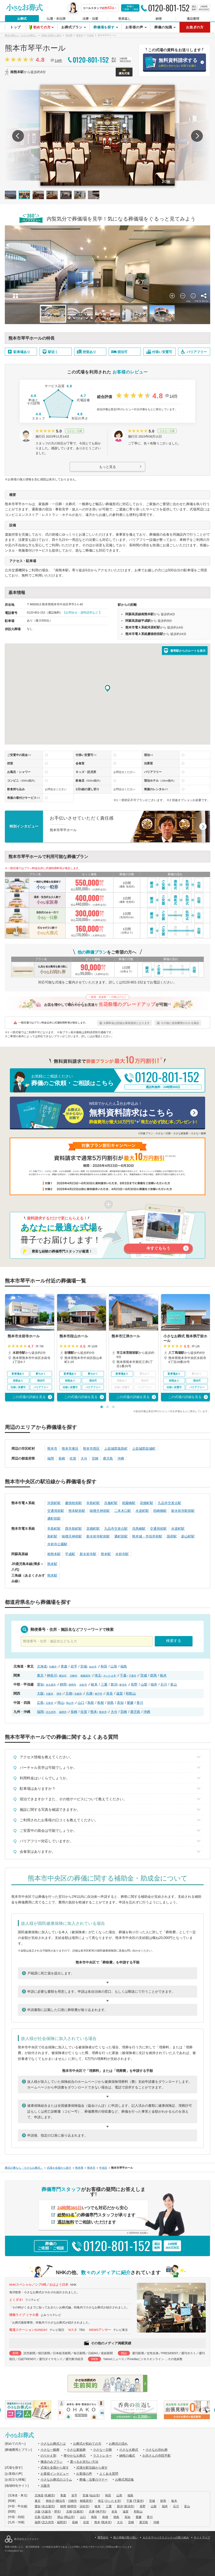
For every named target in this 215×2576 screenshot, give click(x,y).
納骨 (159, 18)
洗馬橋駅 (139, 1528)
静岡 (63, 1684)
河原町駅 (153, 627)
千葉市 (132, 1675)
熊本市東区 (70, 1448)
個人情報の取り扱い (125, 2537)
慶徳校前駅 (155, 634)
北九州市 (51, 1712)
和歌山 (131, 1693)
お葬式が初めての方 (87, 2443)
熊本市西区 (91, 1448)
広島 (40, 1703)
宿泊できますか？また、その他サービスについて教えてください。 (70, 1799)
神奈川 (52, 1675)
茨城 (143, 1675)
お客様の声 (134, 27)
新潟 (114, 1684)
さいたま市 (109, 1675)
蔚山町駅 (188, 1536)
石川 (163, 1684)
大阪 (40, 1693)
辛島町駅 (93, 1503)
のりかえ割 (48, 2455)
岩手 (74, 1666)
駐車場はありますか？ (34, 1788)
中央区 (64, 604)
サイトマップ (202, 2537)
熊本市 (55, 604)
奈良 (109, 1693)
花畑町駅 (146, 1503)
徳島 (110, 1703)
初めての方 (42, 27)
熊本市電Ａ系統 (136, 627)
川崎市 (73, 1675)
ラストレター (102, 2455)
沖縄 (120, 1458)
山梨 (144, 1684)
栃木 (163, 1675)
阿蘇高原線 (133, 614)
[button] (22, 135)
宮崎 (95, 1458)
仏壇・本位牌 (56, 18)
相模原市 (85, 1675)
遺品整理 (193, 18)
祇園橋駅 (128, 1503)
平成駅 (146, 620)
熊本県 (46, 604)
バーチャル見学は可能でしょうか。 (45, 1767)
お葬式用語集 (124, 2479)
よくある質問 (108, 2473)
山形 (113, 1666)
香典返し (124, 18)
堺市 (59, 1693)
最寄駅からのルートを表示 (188, 650)
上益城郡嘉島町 (116, 1448)
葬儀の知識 (163, 27)
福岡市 (63, 1712)
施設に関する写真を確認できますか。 (46, 1809)
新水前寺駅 (88, 1554)
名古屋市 (51, 1684)
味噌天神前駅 (100, 1511)
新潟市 (123, 1684)
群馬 (153, 1675)
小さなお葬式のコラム (56, 2479)
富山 (173, 1684)
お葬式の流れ (118, 2443)
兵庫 (89, 1693)
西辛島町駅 (73, 1528)
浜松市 (83, 1684)
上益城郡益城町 (144, 1448)
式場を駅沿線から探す (92, 2467)
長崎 (61, 1458)
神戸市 (98, 1693)
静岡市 (72, 1684)
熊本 (93, 1712)
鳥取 (90, 1703)
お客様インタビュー (55, 2473)
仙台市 (93, 1666)
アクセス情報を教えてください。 (43, 1757)
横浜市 (63, 1675)
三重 (104, 1684)
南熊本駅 (147, 614)
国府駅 (172, 1536)
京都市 (78, 1693)
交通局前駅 (55, 1511)
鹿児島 (108, 1458)
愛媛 (130, 1703)
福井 (154, 1684)
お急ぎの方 (195, 27)
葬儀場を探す (104, 27)
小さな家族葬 (76, 2449)
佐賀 (72, 1458)
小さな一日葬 (102, 2449)
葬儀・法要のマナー (93, 2479)
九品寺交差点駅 (169, 1503)
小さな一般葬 (50, 2449)
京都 (69, 1693)
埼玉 (97, 1675)
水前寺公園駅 (57, 1544)
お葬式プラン (72, 27)
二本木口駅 (122, 1511)
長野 (134, 1684)
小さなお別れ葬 (157, 2449)
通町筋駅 (54, 1518)
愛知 (40, 1684)
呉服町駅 (111, 1503)
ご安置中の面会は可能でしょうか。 (45, 1830)
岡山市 (70, 1703)
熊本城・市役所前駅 (147, 1536)
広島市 (49, 1703)
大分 (84, 1458)
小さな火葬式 (128, 2449)
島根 (100, 1703)
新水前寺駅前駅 (183, 1511)
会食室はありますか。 (34, 1851)
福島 (123, 1666)
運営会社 (102, 2537)
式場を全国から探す (55, 2467)
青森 (64, 1666)
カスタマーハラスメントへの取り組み (166, 2537)
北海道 (42, 1666)
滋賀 (119, 1693)
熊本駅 (106, 1554)
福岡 (50, 1458)
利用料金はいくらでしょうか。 (41, 1778)
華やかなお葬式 (75, 2455)
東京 (40, 1675)
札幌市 (53, 1666)
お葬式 (22, 18)
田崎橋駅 (160, 1511)
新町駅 (52, 1536)
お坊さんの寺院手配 (156, 2455)
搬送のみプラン (52, 2461)
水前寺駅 (122, 1554)
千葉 (123, 1675)
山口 (81, 1703)
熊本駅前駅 (76, 1511)
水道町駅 (142, 1511)
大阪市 (49, 1693)
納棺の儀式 (127, 2455)
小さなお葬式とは (53, 2443)
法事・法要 (90, 18)
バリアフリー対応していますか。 (43, 1841)
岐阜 (94, 1684)
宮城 (83, 1666)
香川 (139, 1703)
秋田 (104, 1666)
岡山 (60, 1703)
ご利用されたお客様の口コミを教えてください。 (55, 1820)
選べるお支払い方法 (84, 2461)
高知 (120, 1703)
